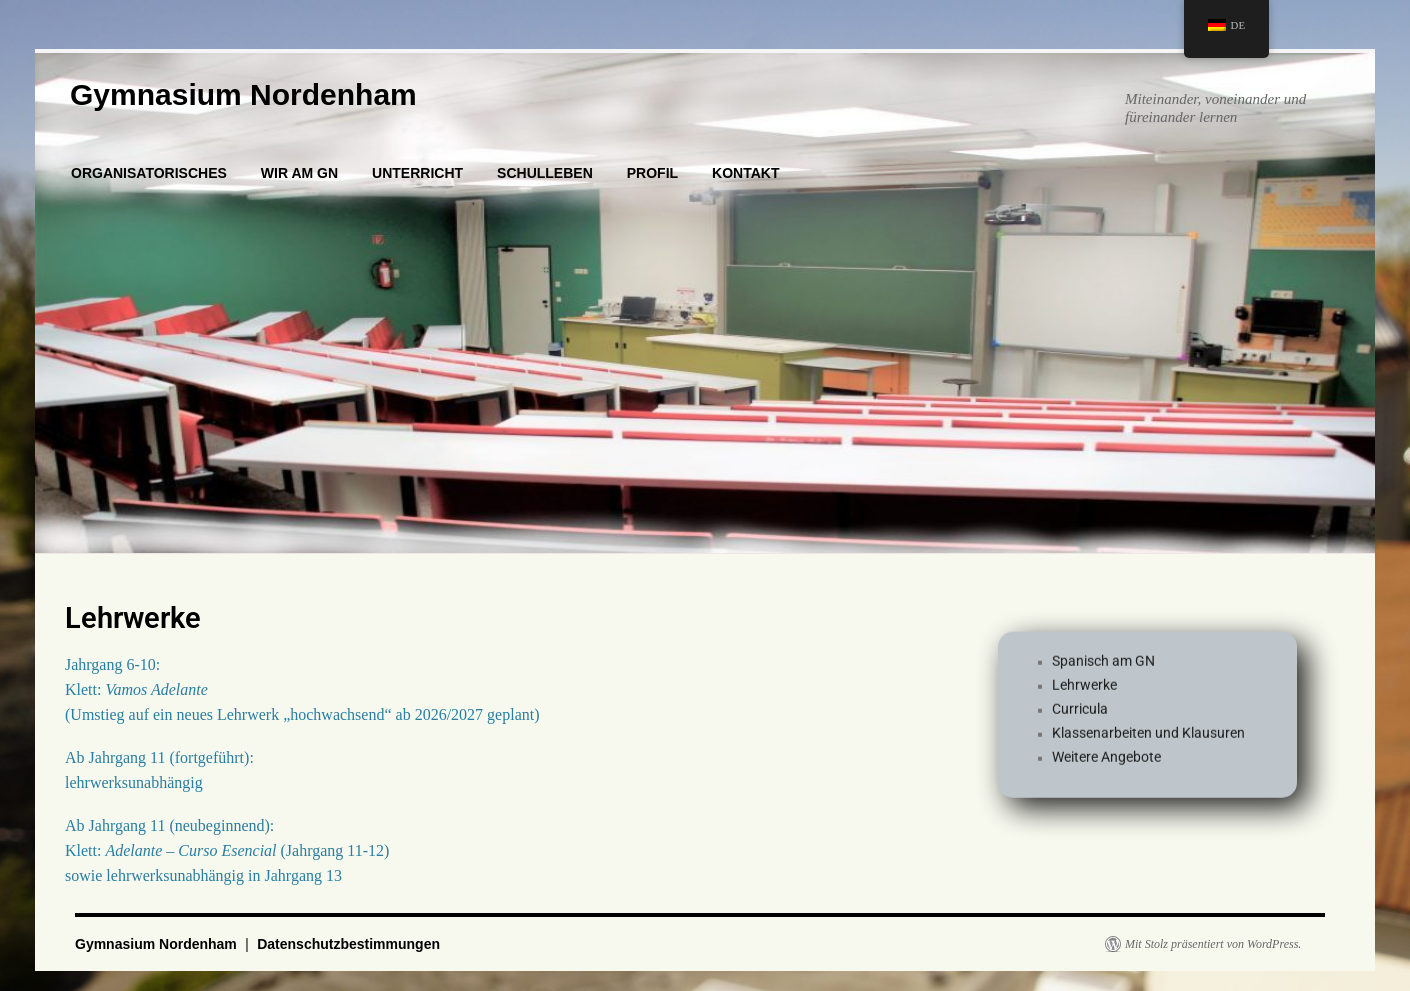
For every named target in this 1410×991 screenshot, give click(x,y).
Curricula (1080, 717)
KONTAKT (745, 173)
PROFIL (652, 173)
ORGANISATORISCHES (149, 173)
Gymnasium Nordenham (243, 94)
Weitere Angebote (1106, 765)
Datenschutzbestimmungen (348, 944)
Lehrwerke (1084, 693)
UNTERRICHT (417, 173)
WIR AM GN (299, 173)
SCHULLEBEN (545, 173)
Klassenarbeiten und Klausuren (1148, 741)
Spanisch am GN (1103, 669)
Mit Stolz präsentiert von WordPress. (1213, 944)
